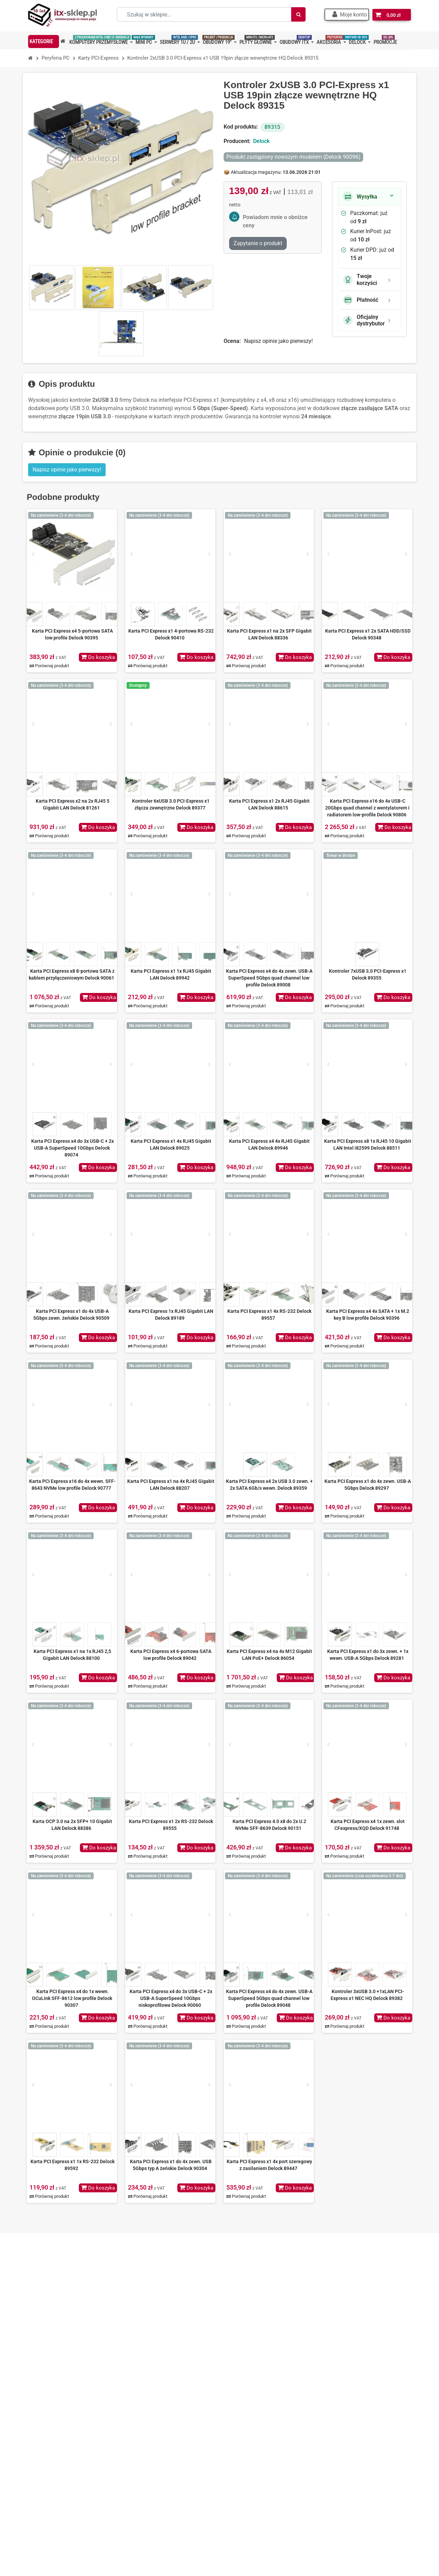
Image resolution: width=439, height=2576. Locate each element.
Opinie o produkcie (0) (77, 452)
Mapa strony (150, 2466)
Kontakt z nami (153, 2455)
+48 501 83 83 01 (63, 2411)
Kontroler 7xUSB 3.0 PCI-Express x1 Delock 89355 (367, 974)
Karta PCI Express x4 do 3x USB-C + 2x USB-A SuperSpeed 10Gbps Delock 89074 (72, 1148)
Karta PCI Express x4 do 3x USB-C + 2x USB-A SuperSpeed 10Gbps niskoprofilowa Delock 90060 (171, 1998)
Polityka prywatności (160, 2444)
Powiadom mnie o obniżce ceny (275, 221)
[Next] (111, 554)
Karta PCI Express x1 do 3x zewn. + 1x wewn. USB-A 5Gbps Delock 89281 (367, 1655)
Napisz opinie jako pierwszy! (278, 341)
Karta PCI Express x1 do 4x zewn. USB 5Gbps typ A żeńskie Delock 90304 (171, 2165)
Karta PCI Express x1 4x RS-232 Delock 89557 (269, 1314)
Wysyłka (360, 196)
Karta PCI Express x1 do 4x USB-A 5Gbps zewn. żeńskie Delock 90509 (71, 1314)
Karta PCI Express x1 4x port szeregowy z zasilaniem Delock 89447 (269, 2165)
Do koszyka (97, 657)
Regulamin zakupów (159, 2411)
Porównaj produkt (49, 665)
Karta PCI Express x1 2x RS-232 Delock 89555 (171, 1825)
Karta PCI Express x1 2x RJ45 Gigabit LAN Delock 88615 (269, 804)
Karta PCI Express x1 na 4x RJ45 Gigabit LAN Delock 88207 (170, 1484)
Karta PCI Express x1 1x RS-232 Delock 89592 (73, 2165)
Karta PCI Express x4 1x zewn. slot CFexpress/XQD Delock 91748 (368, 1825)
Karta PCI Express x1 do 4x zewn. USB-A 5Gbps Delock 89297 (367, 1484)
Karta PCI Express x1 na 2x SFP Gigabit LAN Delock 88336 (269, 634)
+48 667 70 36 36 (63, 2400)
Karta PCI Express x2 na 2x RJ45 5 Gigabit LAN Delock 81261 (72, 804)
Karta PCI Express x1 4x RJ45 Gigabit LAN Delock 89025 (171, 1144)
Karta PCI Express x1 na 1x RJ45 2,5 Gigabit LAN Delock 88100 (72, 1655)
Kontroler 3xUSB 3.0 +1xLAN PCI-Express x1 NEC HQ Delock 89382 (367, 1995)
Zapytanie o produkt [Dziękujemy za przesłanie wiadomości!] (258, 243)
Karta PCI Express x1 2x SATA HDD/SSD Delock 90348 (368, 634)
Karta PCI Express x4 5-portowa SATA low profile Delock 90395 (72, 634)
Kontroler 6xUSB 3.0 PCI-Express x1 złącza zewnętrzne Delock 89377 (171, 804)
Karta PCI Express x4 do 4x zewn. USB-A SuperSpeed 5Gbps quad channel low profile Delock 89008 (269, 977)
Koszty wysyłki (152, 2422)
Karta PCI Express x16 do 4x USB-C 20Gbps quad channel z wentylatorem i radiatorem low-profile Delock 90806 (367, 807)
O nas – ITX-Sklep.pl (159, 2400)
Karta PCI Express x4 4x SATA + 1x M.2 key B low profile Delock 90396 (367, 1314)
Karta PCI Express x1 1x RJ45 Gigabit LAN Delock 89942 (171, 974)
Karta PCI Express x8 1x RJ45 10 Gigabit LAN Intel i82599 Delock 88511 (367, 1144)
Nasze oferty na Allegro (162, 2433)
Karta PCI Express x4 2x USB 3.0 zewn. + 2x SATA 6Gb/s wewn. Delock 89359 (269, 1484)
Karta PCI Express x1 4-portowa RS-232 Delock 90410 (171, 634)
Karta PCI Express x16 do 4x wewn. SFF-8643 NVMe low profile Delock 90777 (72, 1484)
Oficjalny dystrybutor (364, 320)
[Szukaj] (298, 14)
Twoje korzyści (360, 279)
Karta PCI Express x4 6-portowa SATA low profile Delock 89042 (170, 1655)
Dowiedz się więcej (366, 2477)
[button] (348, 15)
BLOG (141, 2477)
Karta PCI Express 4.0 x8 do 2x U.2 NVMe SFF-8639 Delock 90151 (269, 1825)
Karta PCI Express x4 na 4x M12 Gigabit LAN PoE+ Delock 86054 (269, 1655)
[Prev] (33, 554)
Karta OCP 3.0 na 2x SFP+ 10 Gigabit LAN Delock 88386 (72, 1825)
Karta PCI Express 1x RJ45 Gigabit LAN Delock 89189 (171, 1314)
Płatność (360, 300)
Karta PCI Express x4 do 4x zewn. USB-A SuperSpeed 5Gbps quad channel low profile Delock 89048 (269, 1998)
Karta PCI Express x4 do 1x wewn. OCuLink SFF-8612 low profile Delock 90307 (72, 1998)
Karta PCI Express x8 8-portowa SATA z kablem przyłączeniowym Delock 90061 (72, 974)
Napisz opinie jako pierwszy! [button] (67, 469)
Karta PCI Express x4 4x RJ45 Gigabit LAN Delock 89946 (269, 1144)
